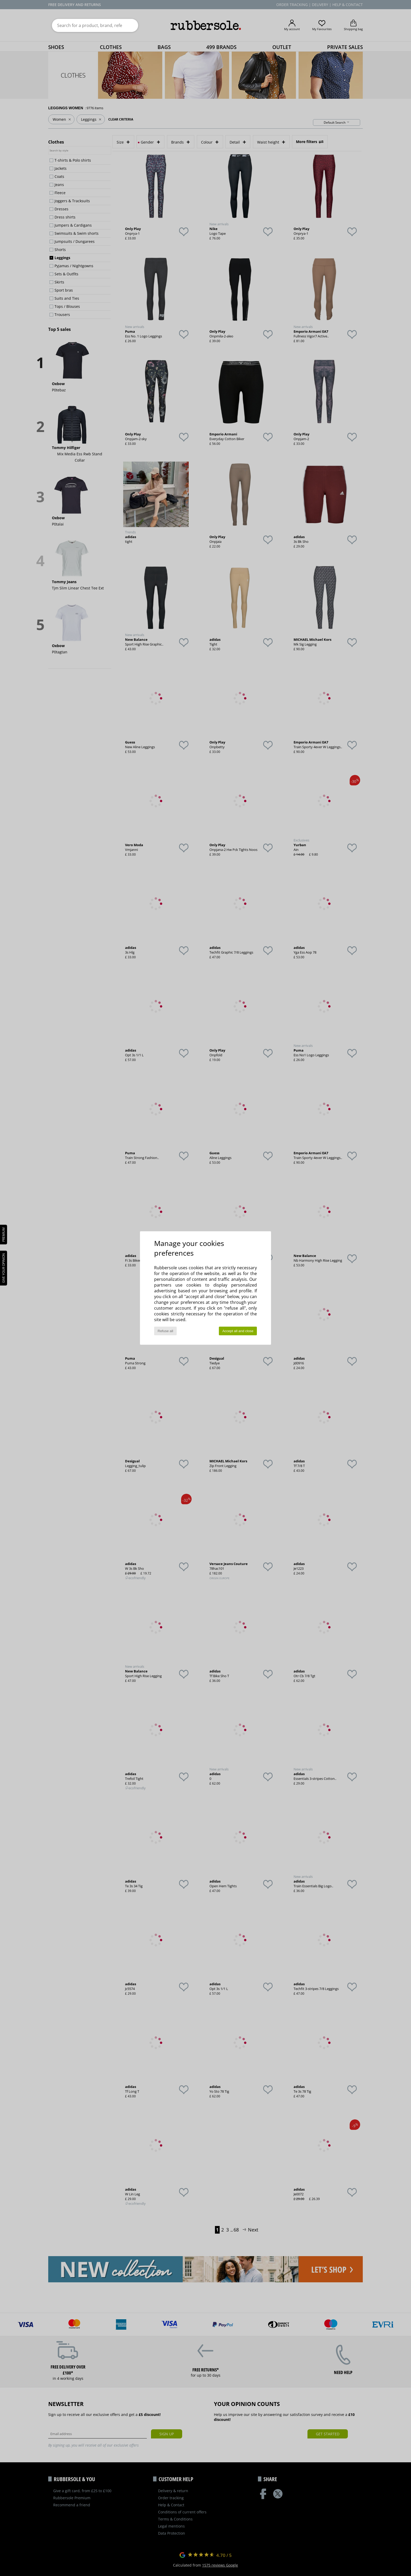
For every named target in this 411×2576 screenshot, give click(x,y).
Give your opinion (3, 1268)
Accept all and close (237, 1331)
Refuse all (165, 1331)
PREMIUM (3, 1234)
